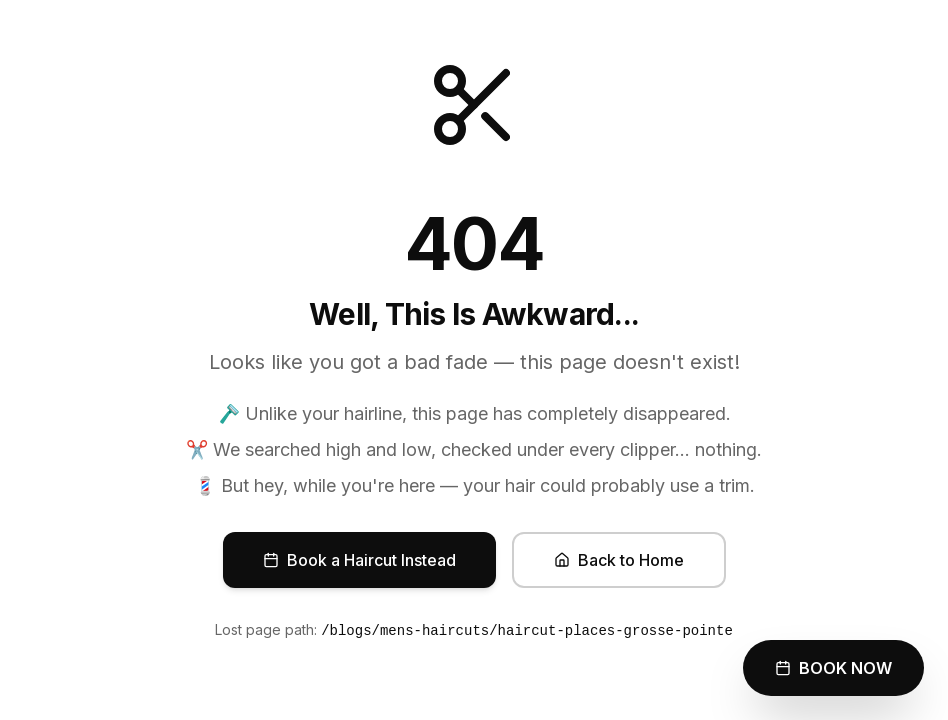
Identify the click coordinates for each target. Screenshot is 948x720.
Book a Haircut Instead (359, 560)
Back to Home (619, 560)
